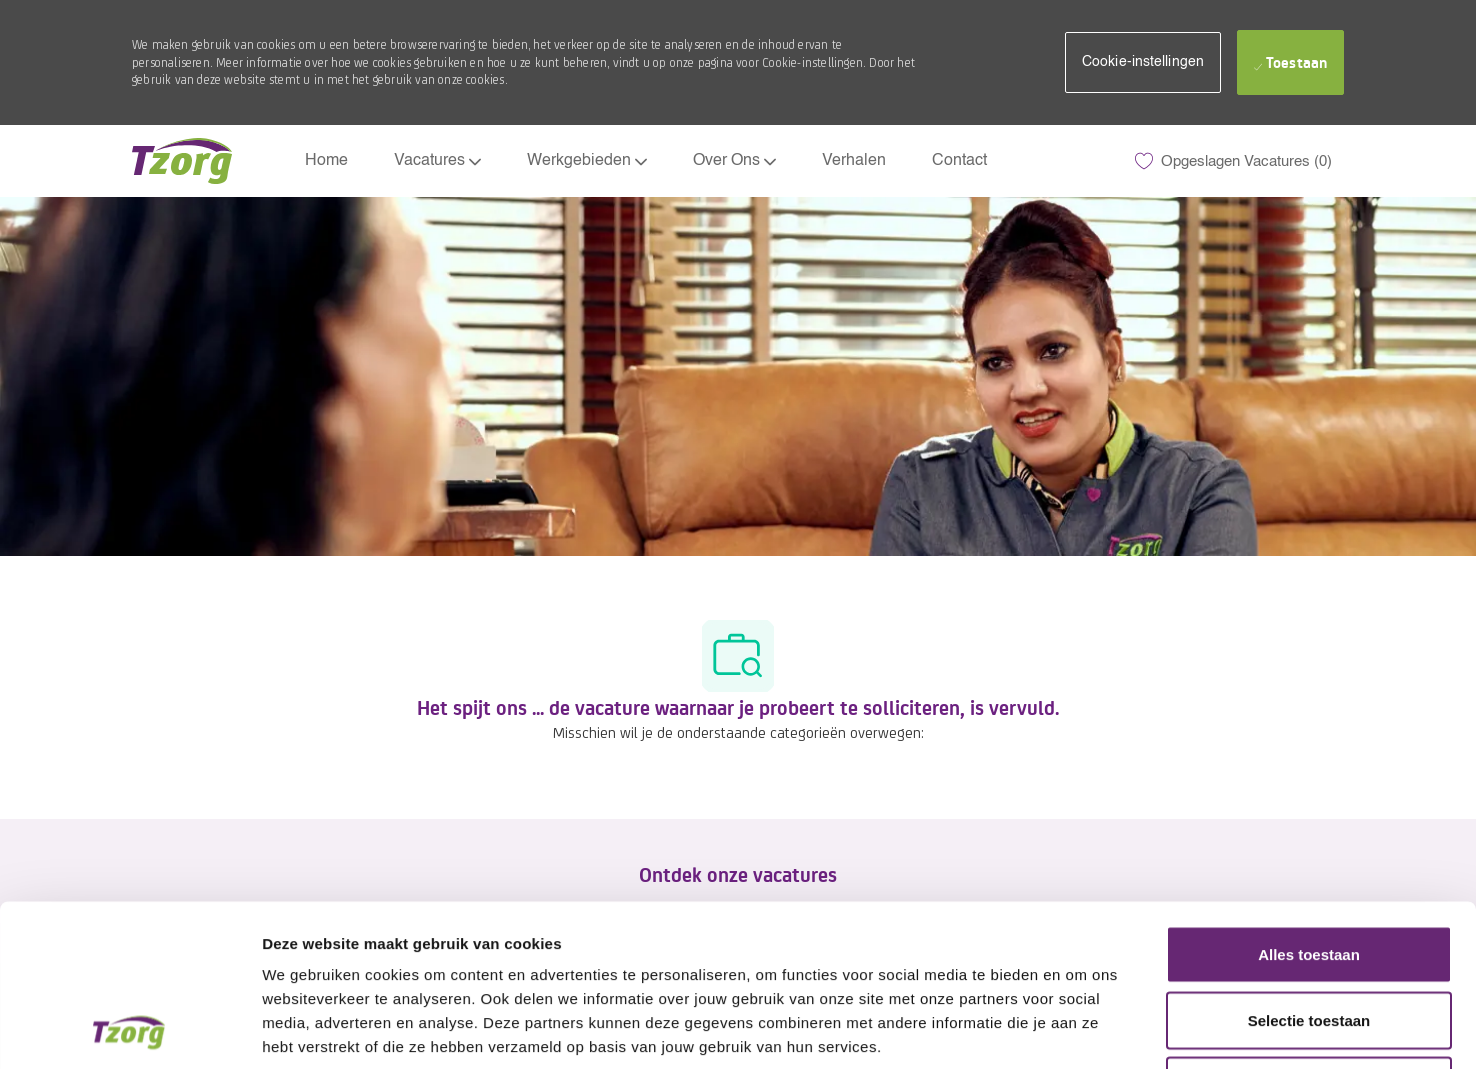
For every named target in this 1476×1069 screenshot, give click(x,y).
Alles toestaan (1309, 806)
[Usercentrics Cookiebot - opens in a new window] (129, 1030)
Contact (959, 161)
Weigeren (1308, 937)
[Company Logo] (182, 161)
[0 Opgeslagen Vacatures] (1233, 161)
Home (326, 161)
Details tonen (1080, 1030)
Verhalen (854, 161)
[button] (1143, 62)
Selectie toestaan (1309, 872)
